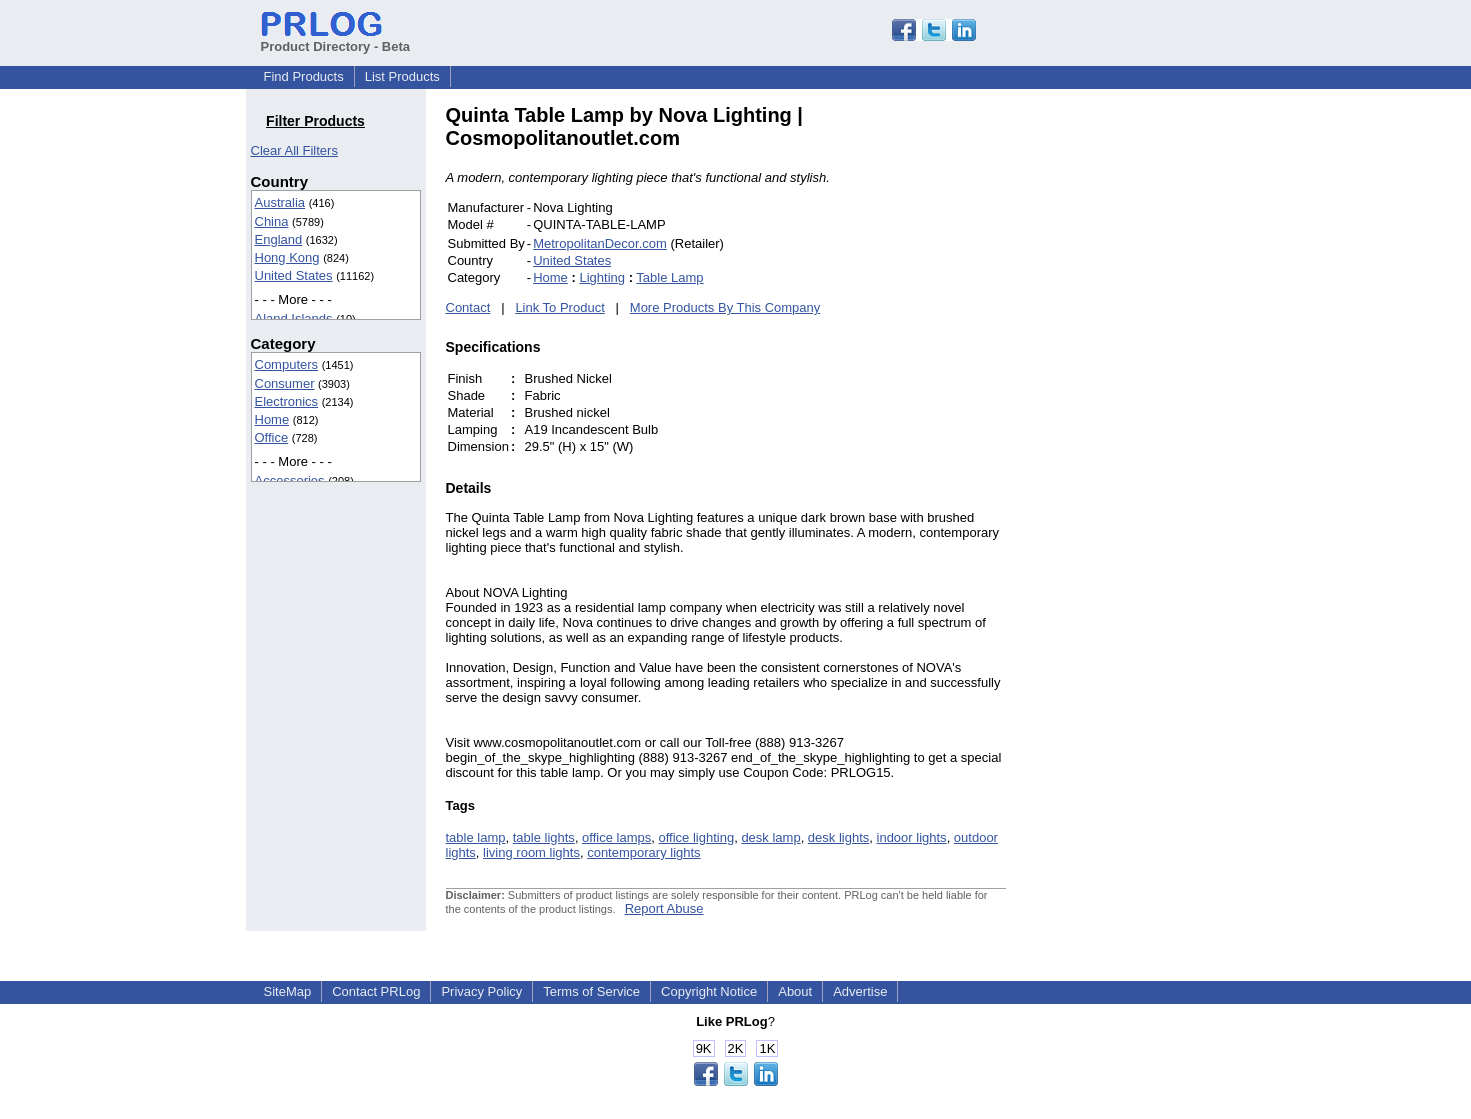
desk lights (838, 837)
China (272, 221)
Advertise (860, 991)
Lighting (602, 277)
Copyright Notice (709, 991)
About (795, 991)
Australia (280, 202)
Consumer (285, 383)
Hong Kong (287, 257)
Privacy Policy (481, 991)
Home (272, 419)
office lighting (696, 837)
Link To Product (559, 307)
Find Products (304, 76)
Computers (287, 364)
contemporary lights (643, 852)
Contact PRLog (376, 991)
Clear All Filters (294, 150)
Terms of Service (591, 991)
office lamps (616, 837)
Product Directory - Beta (336, 39)
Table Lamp (669, 277)
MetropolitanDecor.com (600, 243)
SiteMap (288, 991)
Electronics (287, 401)
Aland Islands (294, 318)
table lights (544, 837)
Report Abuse (664, 908)
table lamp (476, 837)
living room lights (531, 852)
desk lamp (770, 837)
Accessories (290, 480)
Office (272, 437)
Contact (468, 307)
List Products (402, 76)
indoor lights (912, 837)
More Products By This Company (725, 307)
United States (294, 275)
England (279, 239)
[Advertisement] (1141, 404)
